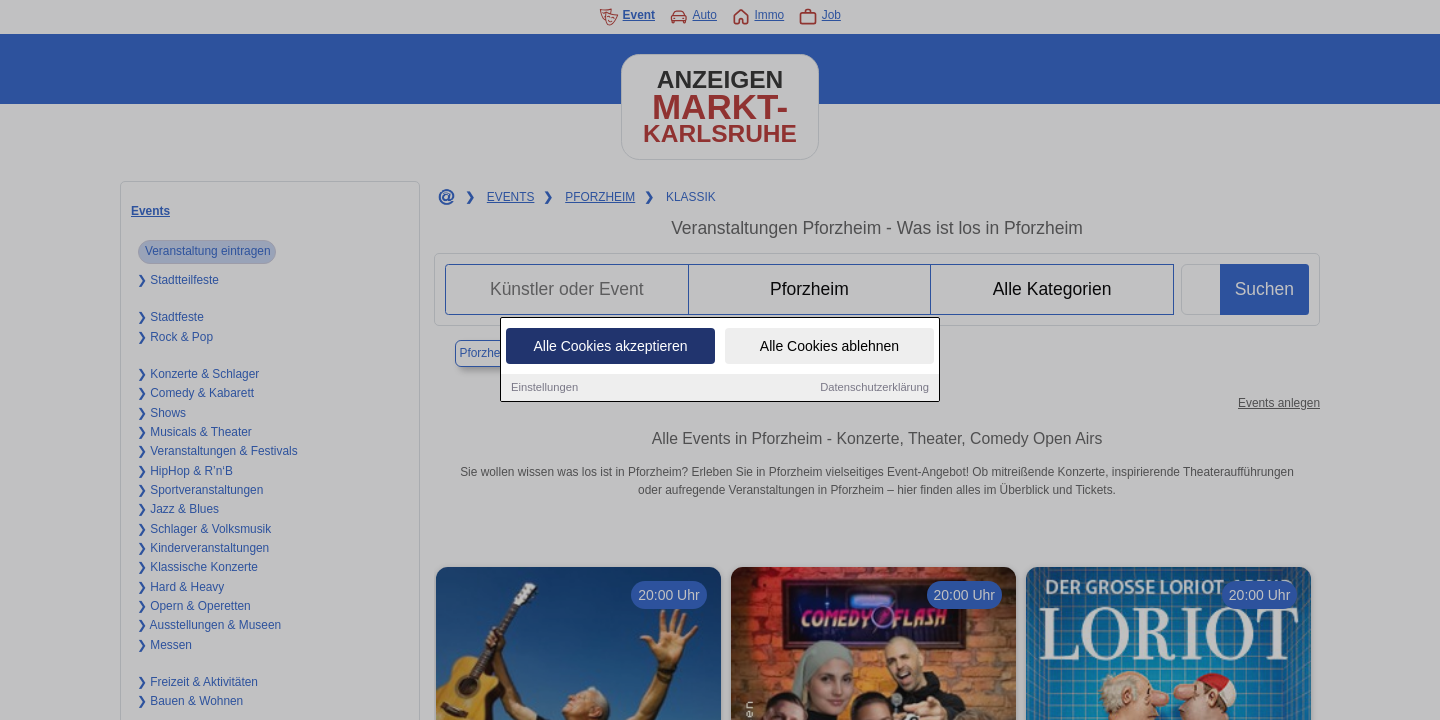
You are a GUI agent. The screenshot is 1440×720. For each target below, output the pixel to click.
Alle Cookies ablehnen (829, 346)
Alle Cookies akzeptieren (610, 346)
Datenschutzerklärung (874, 387)
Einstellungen (544, 387)
